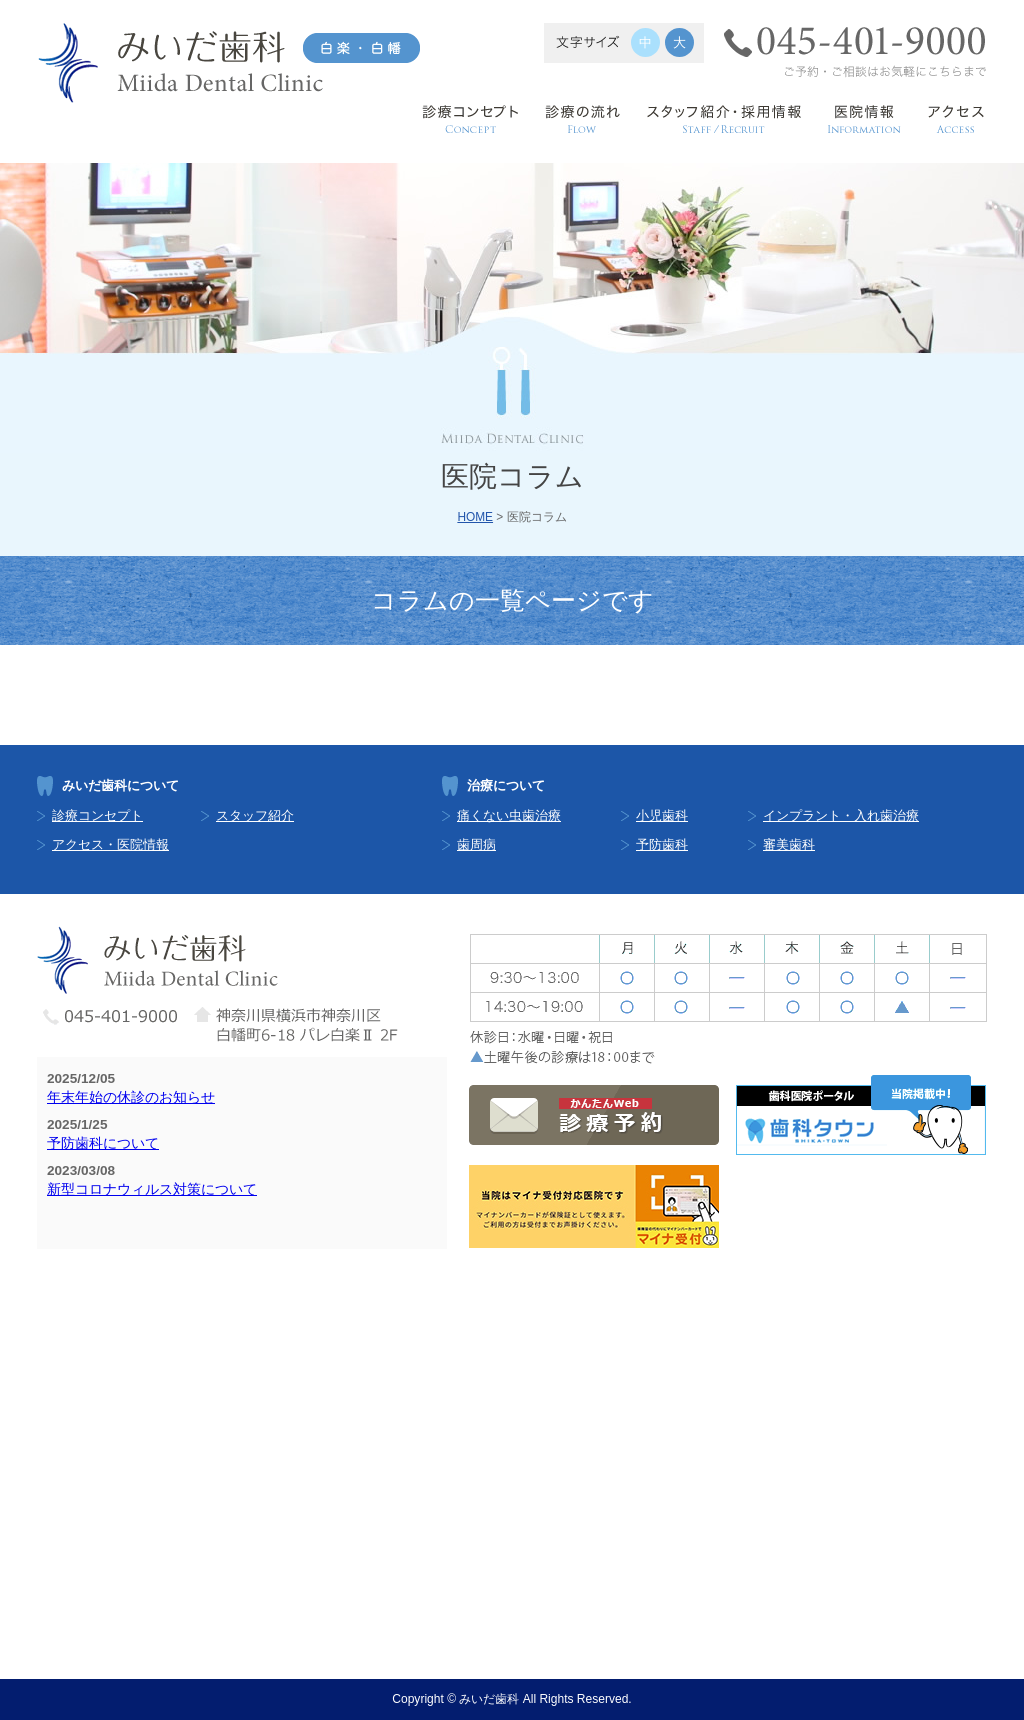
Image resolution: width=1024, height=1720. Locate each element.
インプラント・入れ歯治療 (841, 815)
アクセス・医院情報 (110, 844)
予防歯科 (662, 844)
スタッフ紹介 (255, 815)
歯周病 (476, 844)
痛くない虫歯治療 (509, 815)
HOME (475, 517)
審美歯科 (789, 844)
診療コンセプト (97, 815)
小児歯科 (662, 815)
